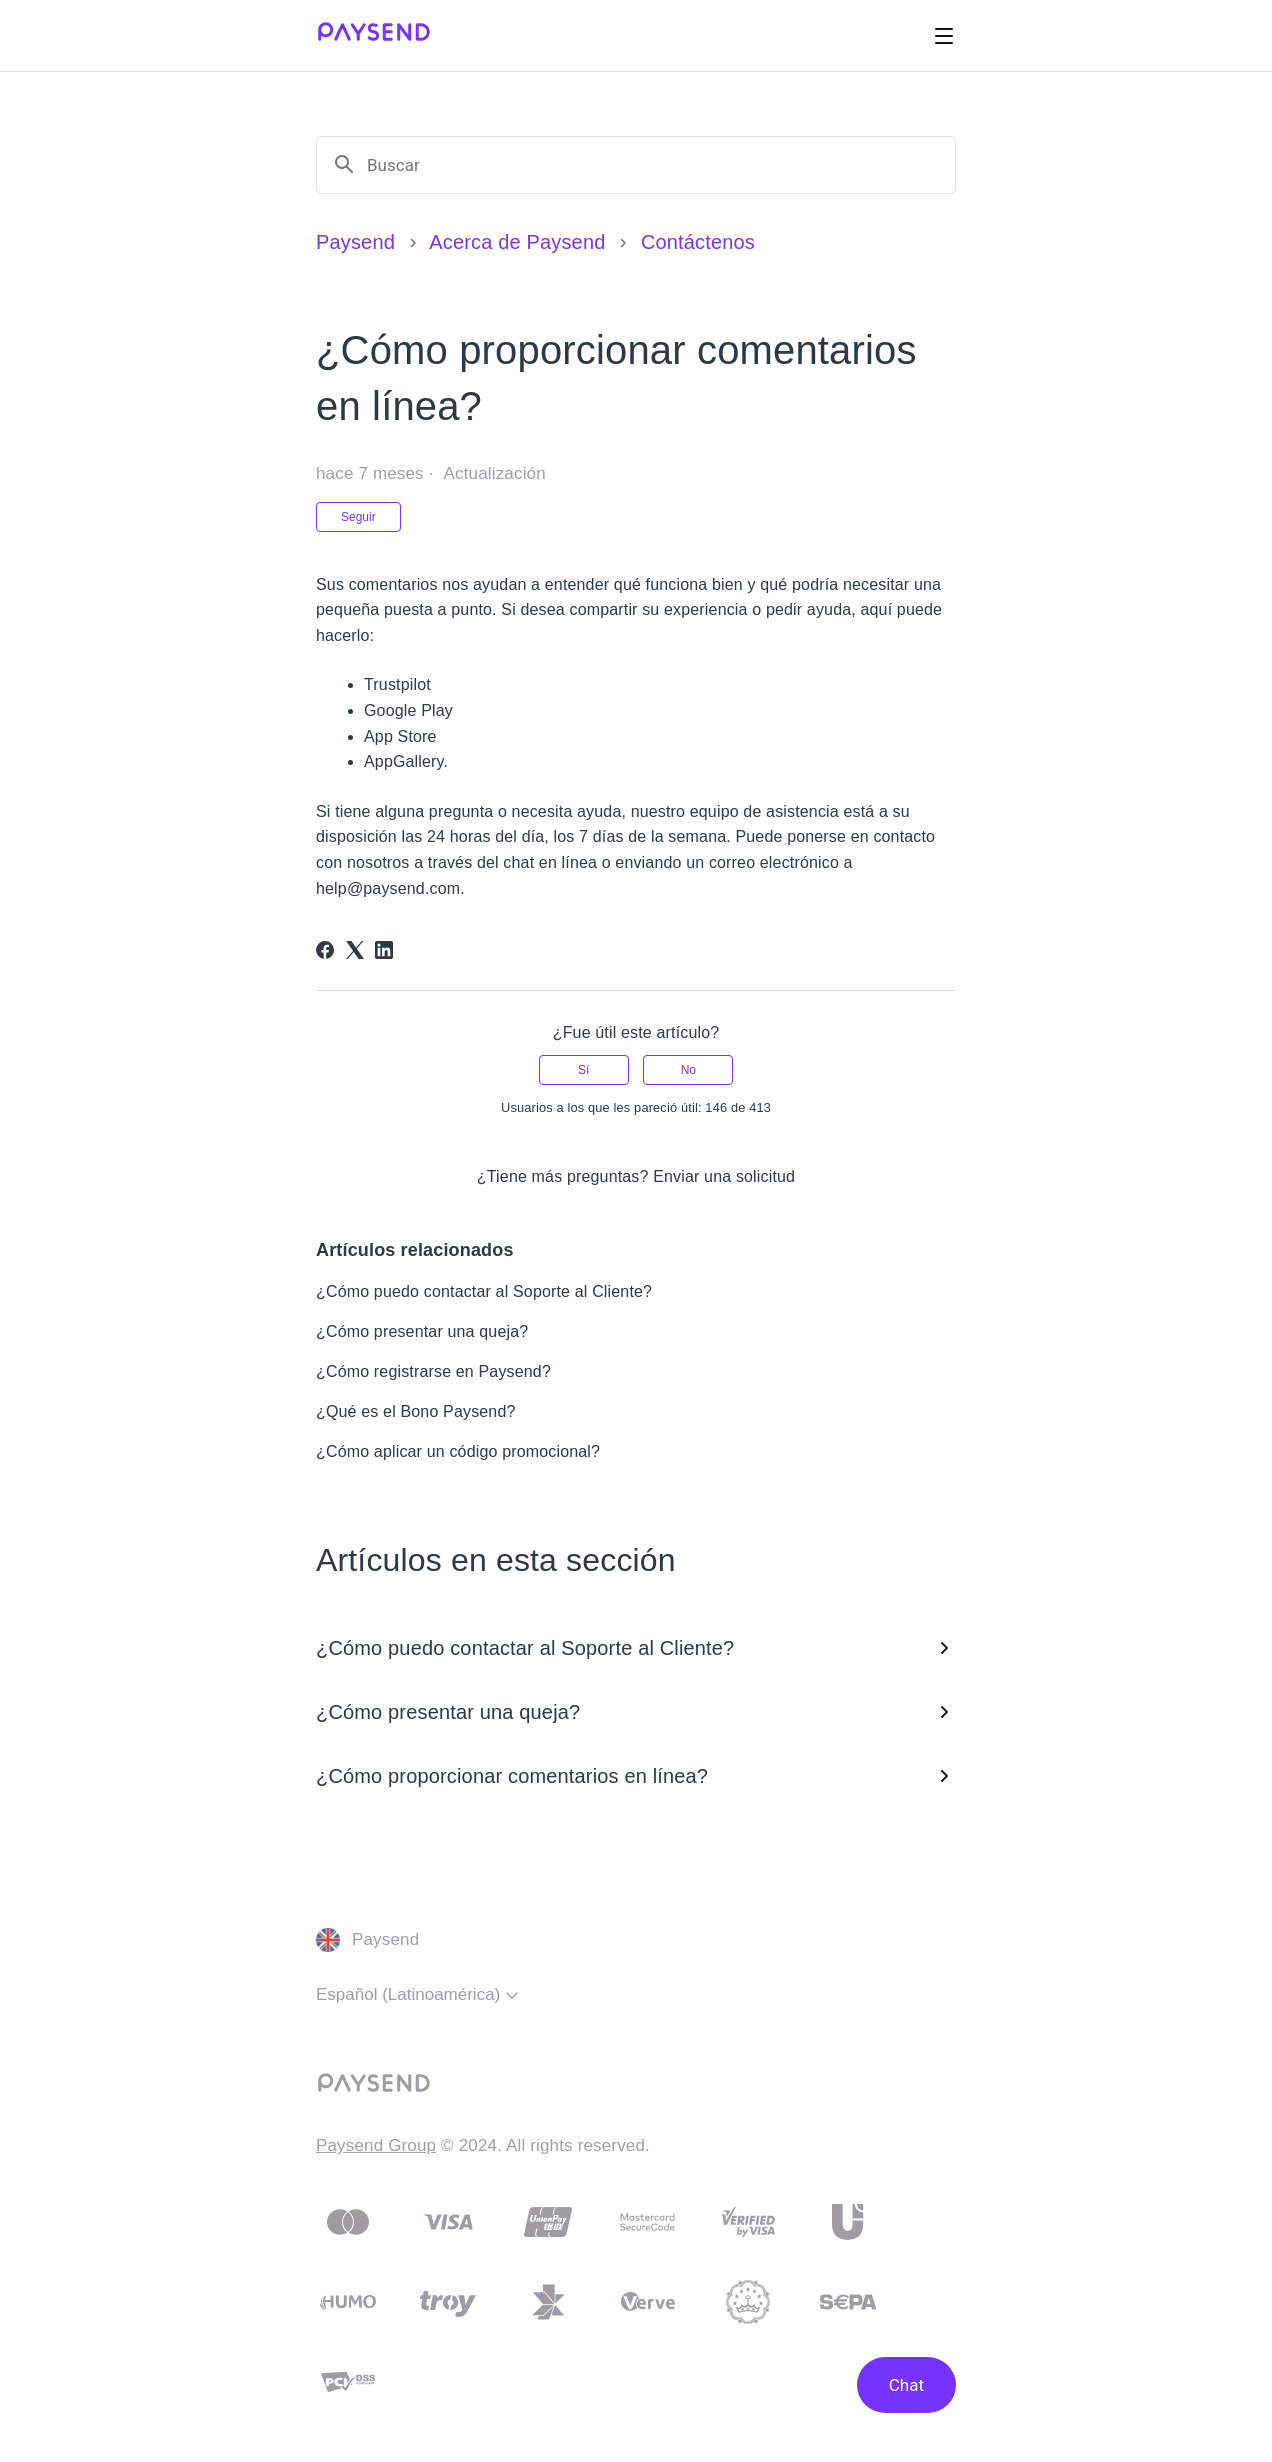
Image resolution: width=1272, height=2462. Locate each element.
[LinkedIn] (384, 950)
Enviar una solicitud (724, 1176)
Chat (906, 2385)
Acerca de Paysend (517, 242)
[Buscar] (653, 165)
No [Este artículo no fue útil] (688, 1070)
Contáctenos (698, 242)
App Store (400, 736)
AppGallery (404, 761)
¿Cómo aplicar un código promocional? (458, 1451)
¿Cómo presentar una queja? (422, 1331)
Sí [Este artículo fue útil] (583, 1070)
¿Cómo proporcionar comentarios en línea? (636, 1776)
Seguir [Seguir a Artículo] (358, 517)
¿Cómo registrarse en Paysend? (433, 1371)
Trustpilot (397, 684)
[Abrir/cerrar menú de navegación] (944, 36)
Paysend (355, 242)
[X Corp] (355, 950)
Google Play (408, 710)
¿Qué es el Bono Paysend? (416, 1411)
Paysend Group (376, 2145)
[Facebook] (325, 950)
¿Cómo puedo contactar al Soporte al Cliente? (484, 1291)
